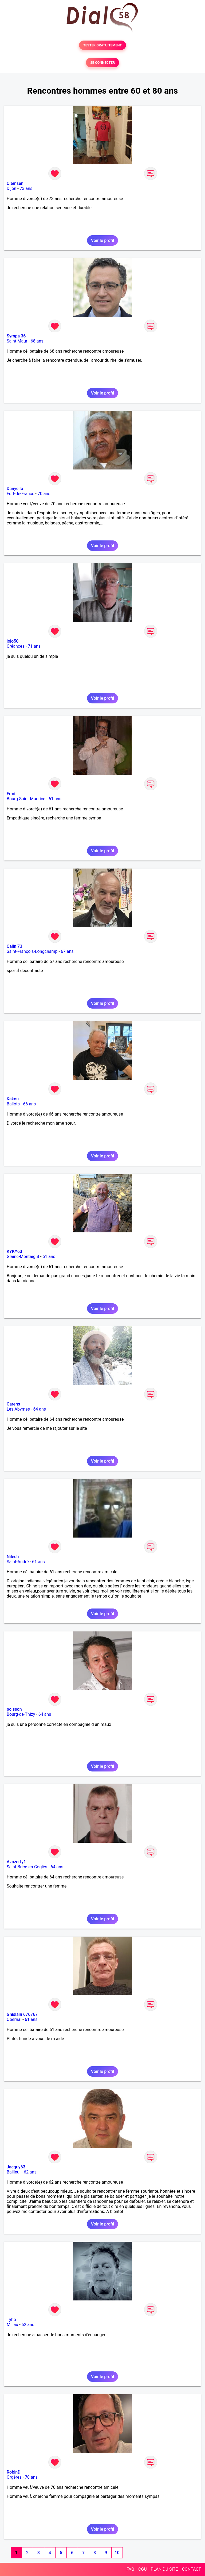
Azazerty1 (16, 1861)
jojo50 (12, 641)
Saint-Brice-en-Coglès (27, 1866)
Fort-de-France (20, 493)
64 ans (39, 1409)
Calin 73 (14, 946)
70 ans (44, 493)
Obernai (14, 2019)
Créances (16, 646)
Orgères (14, 2477)
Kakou (13, 1098)
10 (117, 2552)
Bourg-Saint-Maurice (26, 798)
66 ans (29, 1103)
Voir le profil (102, 240)
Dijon (11, 188)
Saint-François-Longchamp (32, 951)
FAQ (130, 2569)
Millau (12, 2324)
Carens (13, 1404)
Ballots (13, 1103)
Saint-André (18, 1561)
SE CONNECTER (102, 63)
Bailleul (14, 2172)
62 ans (30, 2172)
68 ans (37, 341)
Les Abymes (18, 1409)
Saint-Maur (17, 341)
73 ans (26, 188)
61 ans (55, 798)
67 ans (67, 951)
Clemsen (15, 183)
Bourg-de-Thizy (21, 1714)
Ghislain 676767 (22, 2014)
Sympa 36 (16, 336)
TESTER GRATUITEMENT (102, 45)
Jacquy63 (16, 2166)
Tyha (11, 2319)
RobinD (14, 2472)
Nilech (13, 1556)
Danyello (15, 488)
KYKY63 (14, 1251)
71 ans (34, 646)
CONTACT (191, 2569)
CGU (142, 2569)
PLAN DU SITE (164, 2569)
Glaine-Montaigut (23, 1256)
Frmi (11, 793)
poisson (14, 1709)
